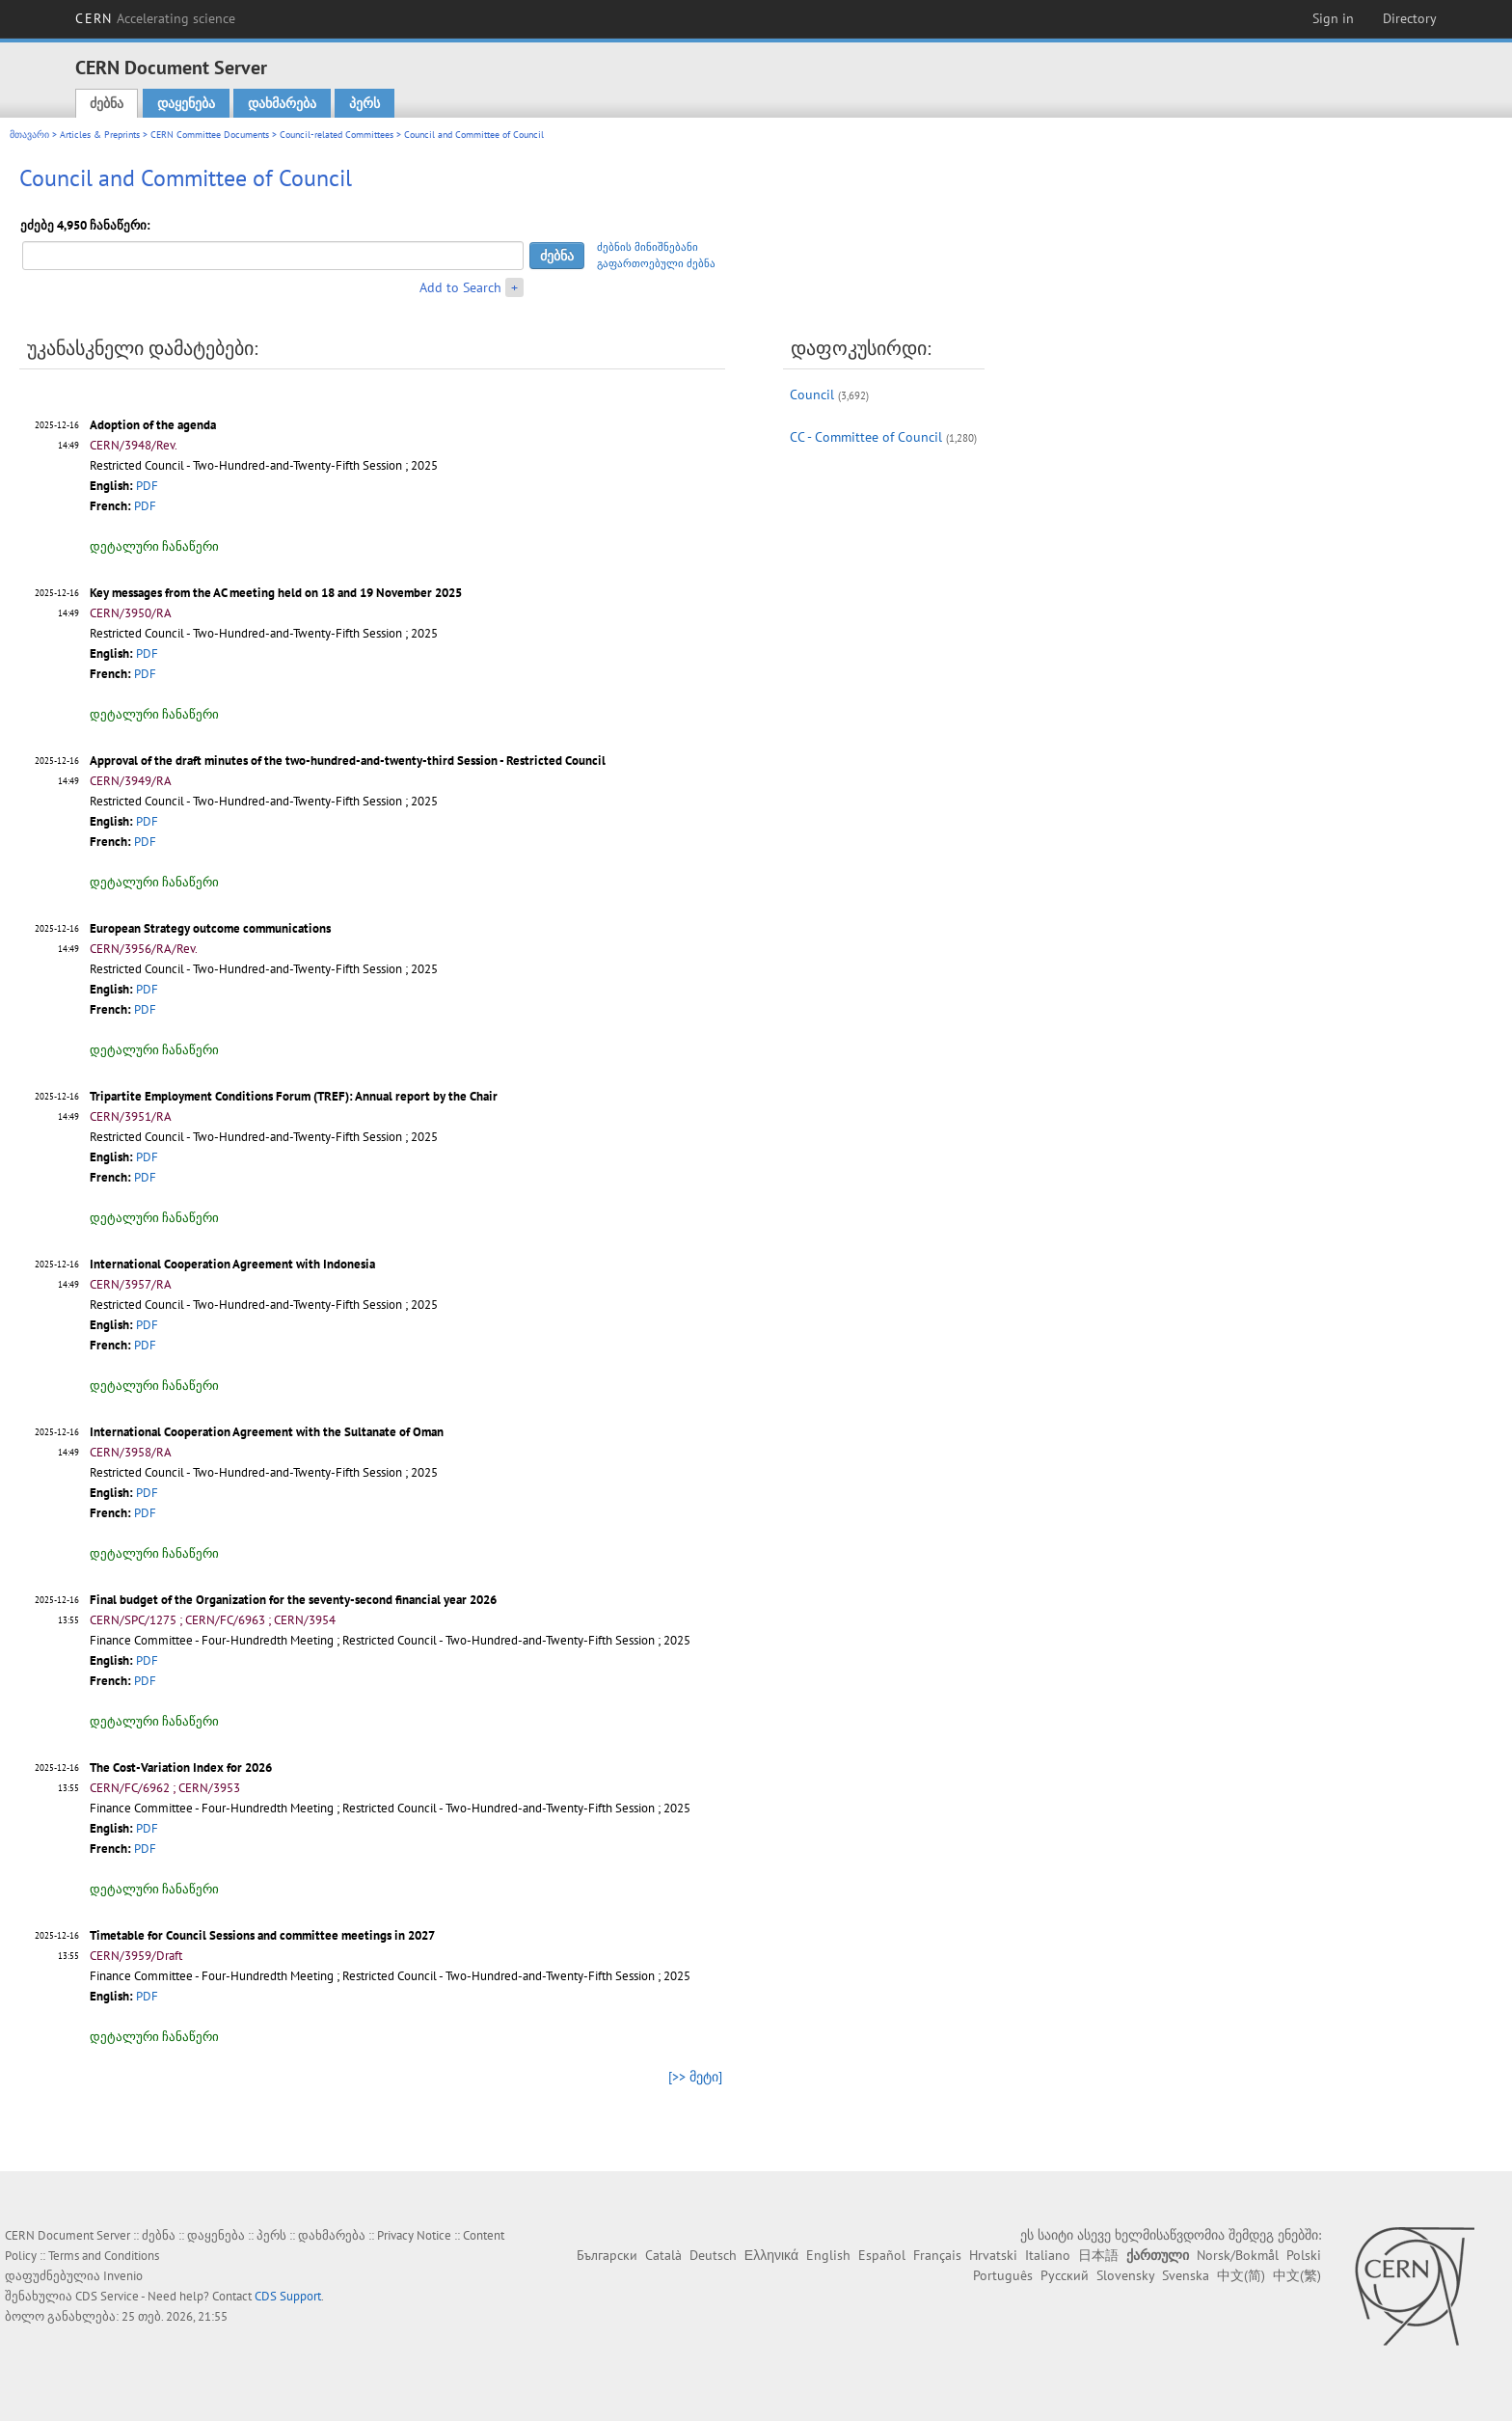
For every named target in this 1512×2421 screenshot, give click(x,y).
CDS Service (107, 2296)
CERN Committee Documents (209, 134)
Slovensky (1125, 2275)
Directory (1410, 18)
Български (607, 2255)
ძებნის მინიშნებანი (647, 247)
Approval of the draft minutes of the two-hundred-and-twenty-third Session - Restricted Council (348, 760)
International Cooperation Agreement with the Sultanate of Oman (267, 1432)
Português (1003, 2275)
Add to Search (460, 287)
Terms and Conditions (103, 2255)
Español (881, 2255)
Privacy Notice (414, 2235)
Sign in (1333, 18)
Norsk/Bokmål (1238, 2255)
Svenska (1185, 2275)
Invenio (123, 2276)
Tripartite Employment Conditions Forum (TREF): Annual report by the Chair (294, 1096)
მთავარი (29, 134)
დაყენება (186, 103)
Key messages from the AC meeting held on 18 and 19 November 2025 (276, 593)
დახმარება (282, 103)
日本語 (1098, 2255)
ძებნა (106, 103)
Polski (1303, 2255)
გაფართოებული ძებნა (656, 263)
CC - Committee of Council (866, 437)
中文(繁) (1297, 2275)
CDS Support (288, 2296)
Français (937, 2255)
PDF (147, 485)
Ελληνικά (771, 2255)
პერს (364, 103)
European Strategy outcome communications (210, 928)
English (828, 2255)
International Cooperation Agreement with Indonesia (232, 1264)
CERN (155, 18)
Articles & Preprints (100, 134)
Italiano (1047, 2255)
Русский (1064, 2275)
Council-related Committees (336, 134)
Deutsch (713, 2255)
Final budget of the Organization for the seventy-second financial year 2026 (293, 1599)
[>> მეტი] (695, 2076)
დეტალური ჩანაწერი (154, 546)
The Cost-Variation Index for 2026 (181, 1767)
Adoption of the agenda (153, 425)
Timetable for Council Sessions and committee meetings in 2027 (262, 1935)
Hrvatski (993, 2255)
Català (663, 2255)
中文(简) (1241, 2275)
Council (812, 394)
